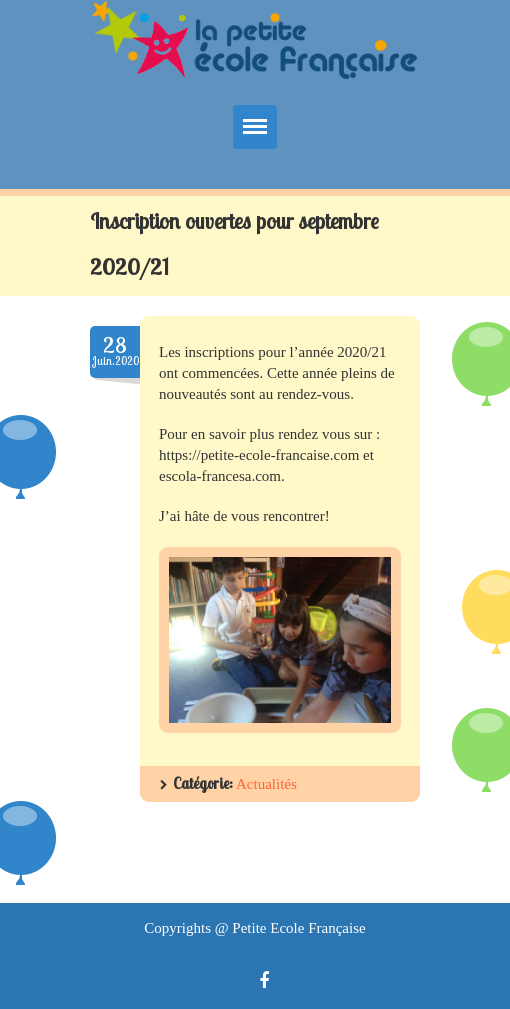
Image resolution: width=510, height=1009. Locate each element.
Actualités (266, 784)
